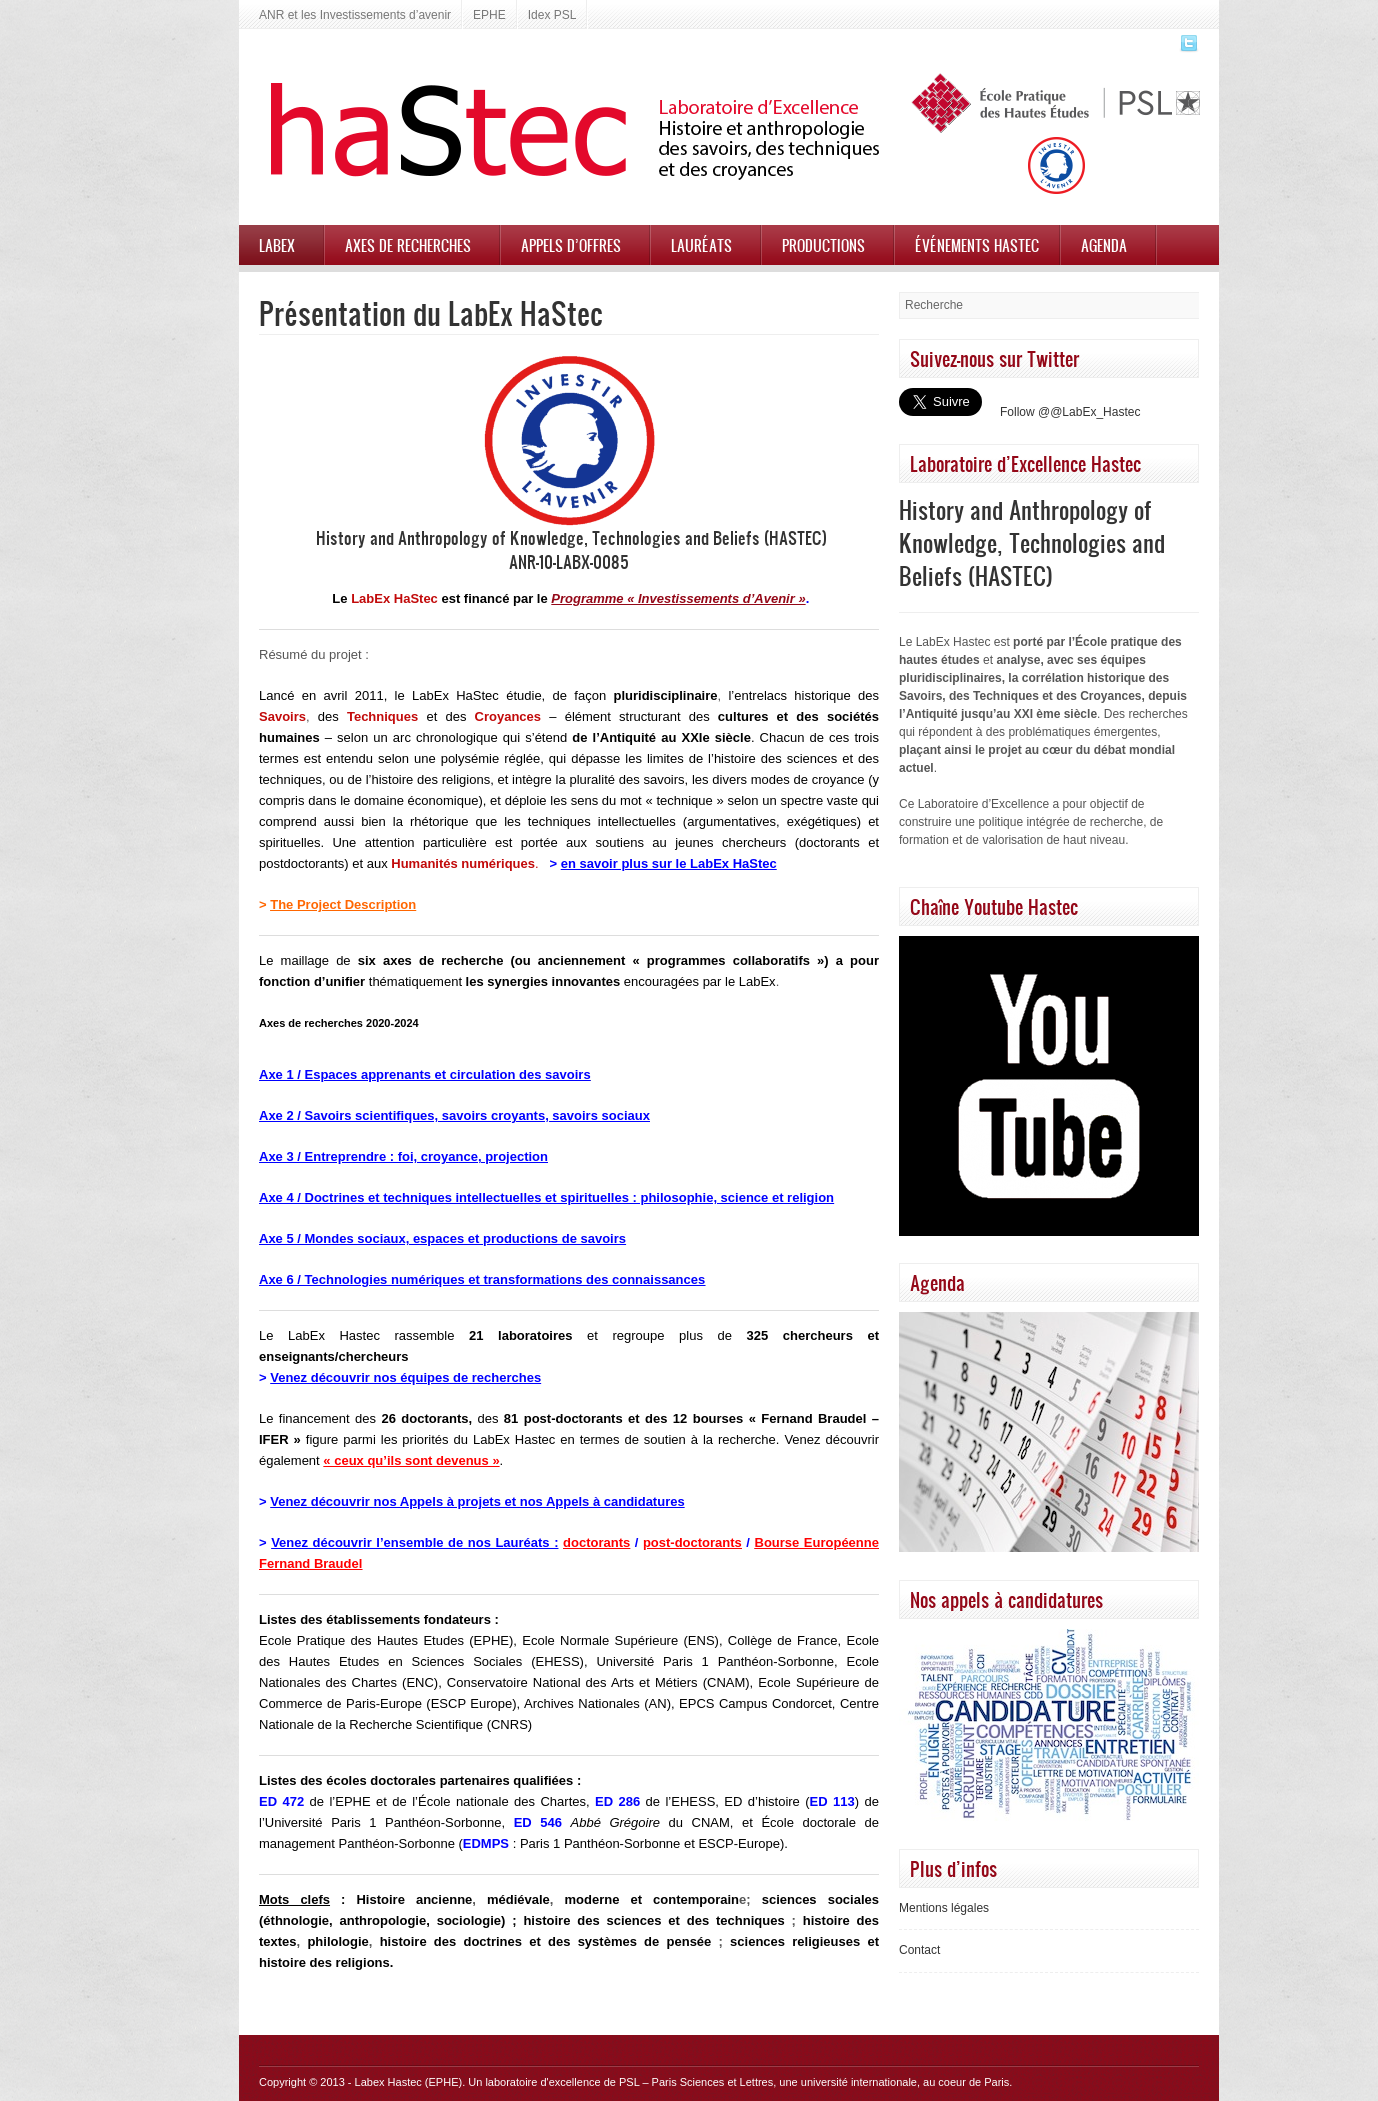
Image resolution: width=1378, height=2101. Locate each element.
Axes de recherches (408, 245)
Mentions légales (944, 1908)
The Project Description (343, 904)
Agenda (1104, 245)
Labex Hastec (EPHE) (409, 2082)
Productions (823, 245)
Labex (277, 245)
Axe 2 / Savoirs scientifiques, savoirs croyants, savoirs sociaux (454, 1115)
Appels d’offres (571, 245)
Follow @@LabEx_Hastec (1070, 412)
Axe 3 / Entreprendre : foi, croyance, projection (403, 1156)
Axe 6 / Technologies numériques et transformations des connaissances (482, 1279)
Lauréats (701, 245)
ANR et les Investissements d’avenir (355, 15)
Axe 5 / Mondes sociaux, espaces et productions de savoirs (442, 1238)
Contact (919, 1950)
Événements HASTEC (977, 245)
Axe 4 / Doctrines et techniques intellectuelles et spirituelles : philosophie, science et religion (546, 1197)
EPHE (489, 15)
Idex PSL (552, 15)
